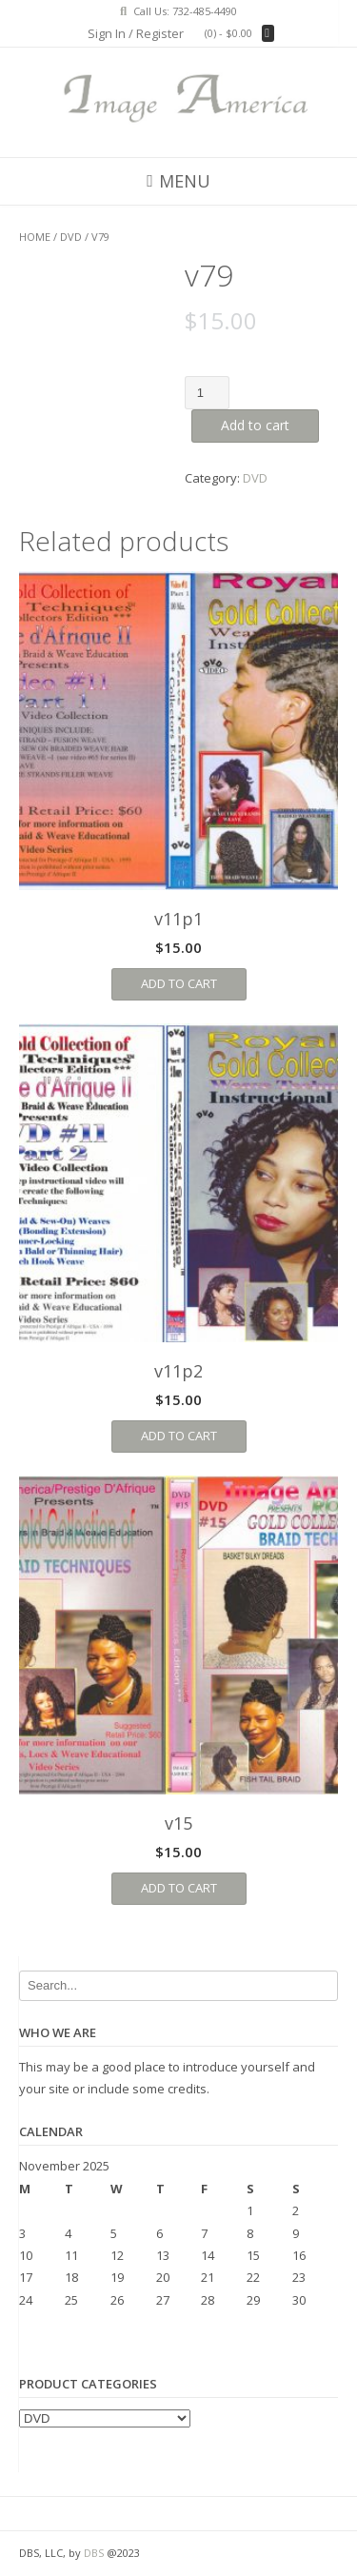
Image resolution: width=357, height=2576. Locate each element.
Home (34, 236)
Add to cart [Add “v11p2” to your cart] (179, 1435)
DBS (94, 2553)
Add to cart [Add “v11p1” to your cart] (179, 983)
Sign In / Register (136, 33)
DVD (71, 236)
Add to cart (255, 425)
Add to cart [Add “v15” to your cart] (179, 1887)
